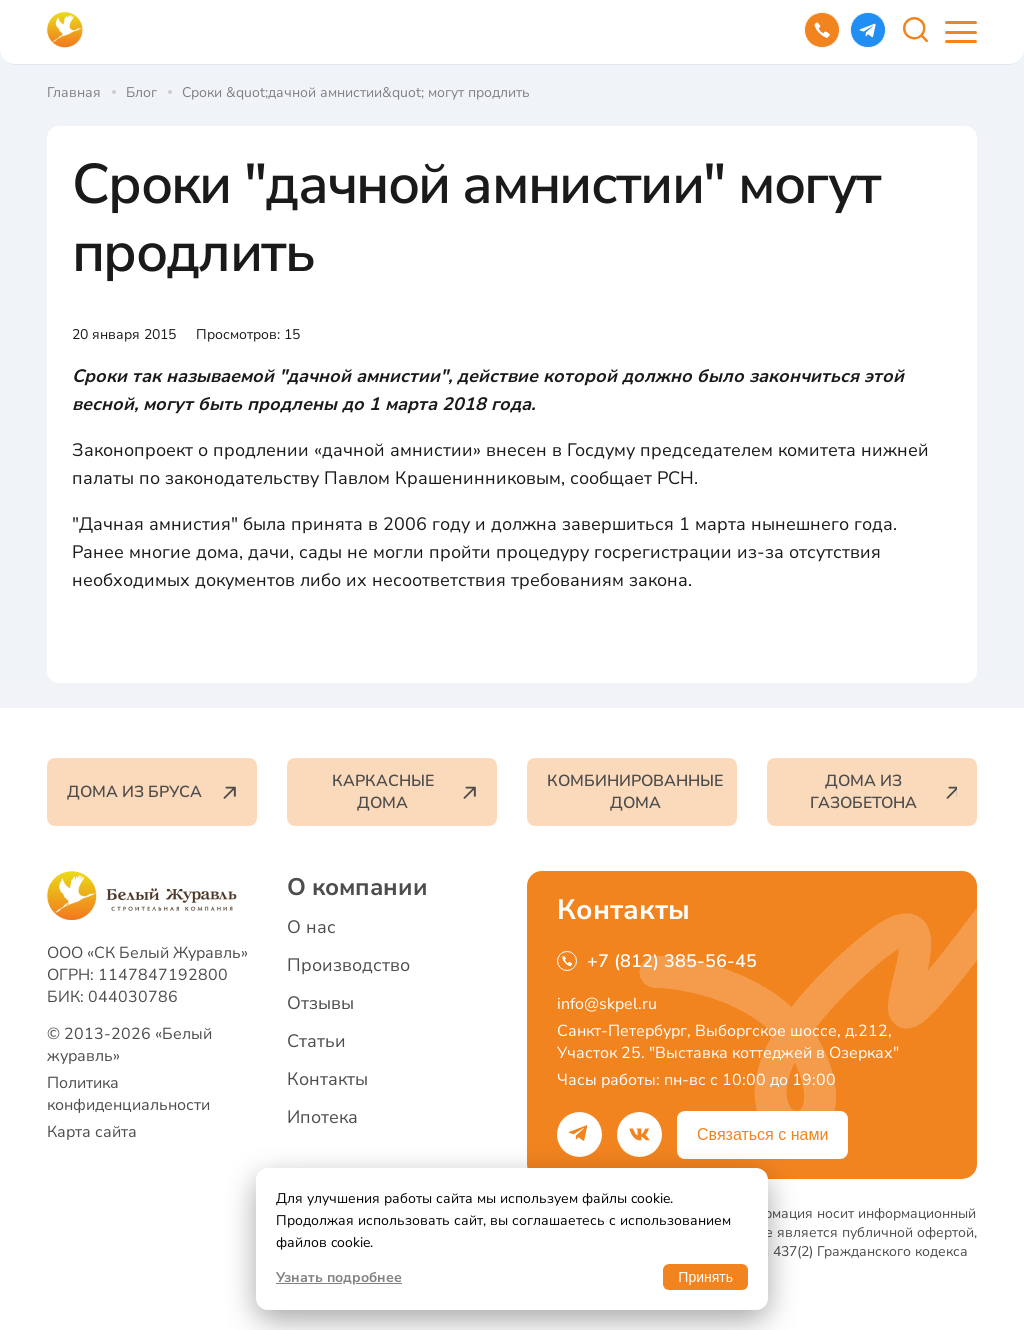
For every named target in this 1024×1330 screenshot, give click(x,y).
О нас (311, 927)
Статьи (316, 1041)
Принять (705, 1277)
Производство (348, 965)
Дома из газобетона (883, 792)
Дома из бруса (152, 792)
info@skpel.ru (607, 1004)
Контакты (327, 1079)
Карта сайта (92, 1132)
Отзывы (320, 1003)
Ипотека (322, 1117)
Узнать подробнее (339, 1277)
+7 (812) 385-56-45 (657, 961)
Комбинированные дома (635, 792)
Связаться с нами (762, 1134)
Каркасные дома (404, 792)
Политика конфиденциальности (128, 1094)
